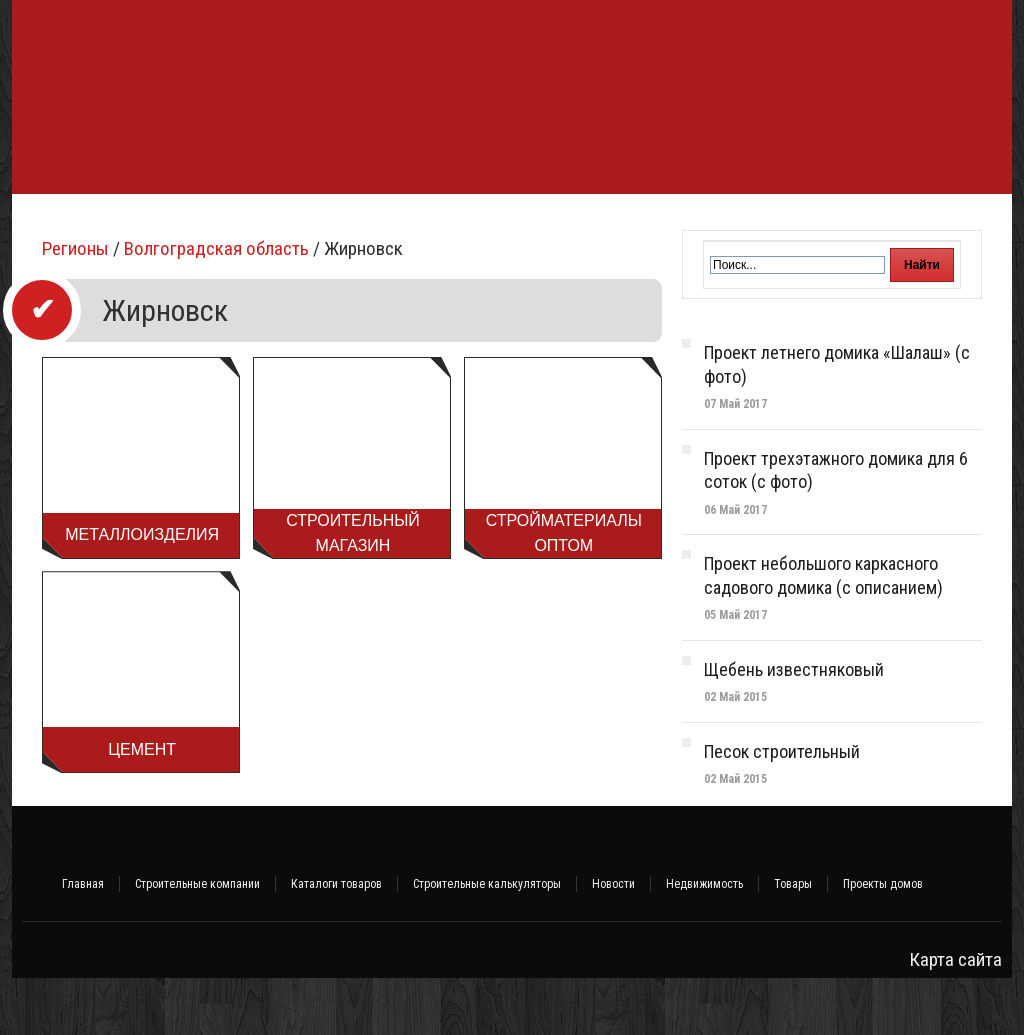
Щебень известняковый (794, 726)
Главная (83, 941)
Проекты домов (883, 941)
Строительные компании (197, 941)
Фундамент (64, 223)
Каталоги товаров (336, 941)
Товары (793, 941)
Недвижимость (704, 941)
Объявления (902, 223)
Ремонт (645, 223)
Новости (613, 941)
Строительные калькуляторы (487, 941)
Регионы (75, 305)
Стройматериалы (311, 223)
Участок (809, 223)
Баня (410, 223)
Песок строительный (782, 808)
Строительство (178, 223)
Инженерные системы (523, 223)
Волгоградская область (216, 305)
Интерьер (725, 223)
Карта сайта (955, 1016)
